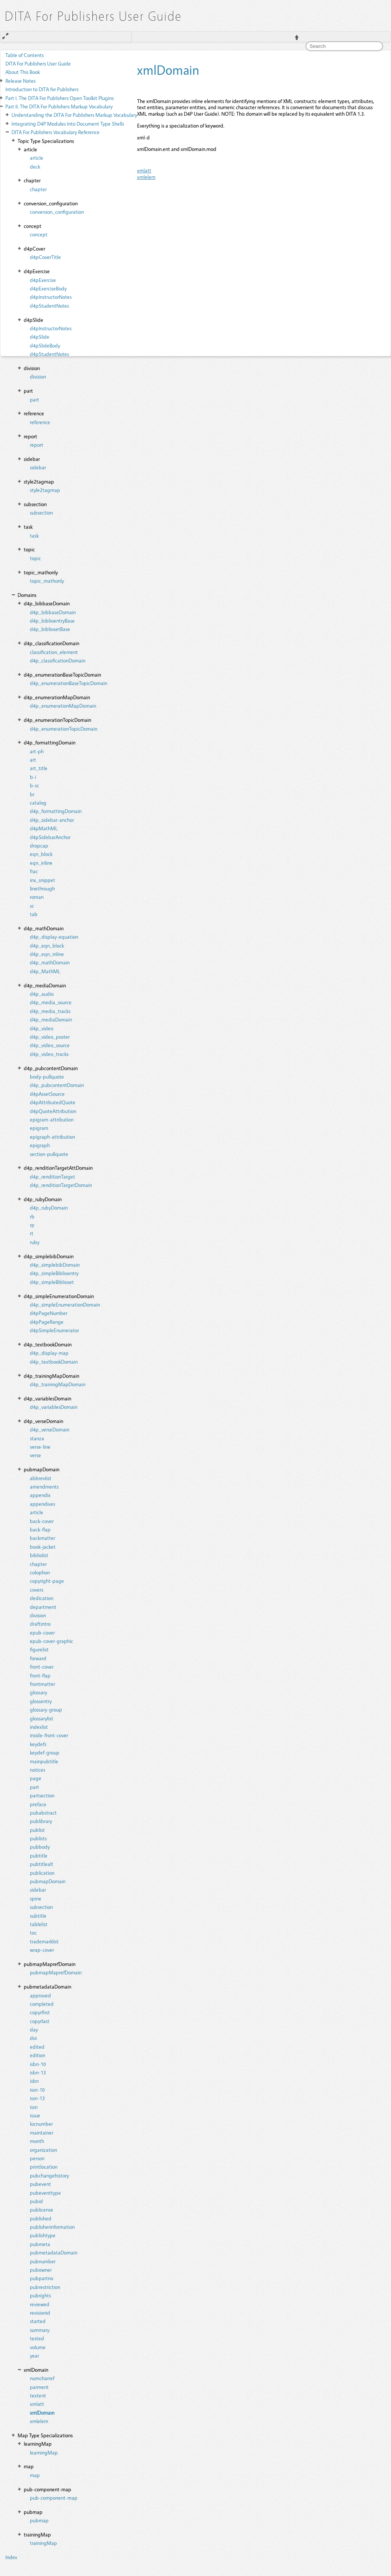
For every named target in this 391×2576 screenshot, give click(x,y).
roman (37, 897)
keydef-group (44, 1752)
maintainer (41, 2132)
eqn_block (41, 854)
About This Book (22, 72)
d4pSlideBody (45, 345)
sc (32, 905)
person (37, 2158)
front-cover (42, 1666)
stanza (37, 1438)
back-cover (42, 1521)
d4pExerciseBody (48, 288)
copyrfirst (40, 2012)
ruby (34, 1242)
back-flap (40, 1529)
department (43, 1607)
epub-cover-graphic (51, 1641)
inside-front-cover (49, 1735)
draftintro (40, 1623)
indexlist (39, 1726)
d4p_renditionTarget (52, 1176)
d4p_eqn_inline (47, 954)
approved (40, 1995)
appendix (40, 1495)
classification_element (54, 652)
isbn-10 (38, 2064)
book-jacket (43, 1546)
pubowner (41, 2269)
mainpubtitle (44, 1761)
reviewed (39, 2304)
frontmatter (42, 1684)
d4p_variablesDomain (53, 1407)
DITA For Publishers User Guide (38, 63)
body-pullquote (47, 1076)
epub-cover (42, 1632)
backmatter (42, 1538)
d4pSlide (39, 336)
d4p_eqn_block (47, 945)
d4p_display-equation (54, 936)
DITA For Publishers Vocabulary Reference (55, 132)
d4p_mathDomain (50, 962)
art (33, 759)
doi (33, 2038)
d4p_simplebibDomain (55, 1264)
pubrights (40, 2295)
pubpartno (41, 2278)
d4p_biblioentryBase (52, 620)
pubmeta (40, 2244)
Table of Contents (24, 55)
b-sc (34, 785)
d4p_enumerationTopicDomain (63, 728)
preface (38, 1804)
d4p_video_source (50, 1045)
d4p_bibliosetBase (50, 629)
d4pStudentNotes (49, 305)
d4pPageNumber (48, 1313)
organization (43, 2149)
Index (11, 2557)
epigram (39, 1128)
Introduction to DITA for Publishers (42, 89)
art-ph (37, 751)
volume (38, 2347)
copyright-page (47, 1580)
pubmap (39, 2520)
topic (35, 558)
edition (37, 2055)
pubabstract (43, 1812)
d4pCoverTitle (45, 257)
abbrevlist (40, 1478)
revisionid (40, 2312)
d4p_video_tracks (49, 1054)
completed (42, 2003)
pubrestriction (45, 2287)
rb (32, 1216)
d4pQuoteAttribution (53, 1111)
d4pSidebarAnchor (50, 837)
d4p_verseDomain (49, 1429)
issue (35, 2115)
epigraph (40, 1145)
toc (33, 1932)
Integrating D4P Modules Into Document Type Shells (67, 123)
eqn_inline (41, 862)
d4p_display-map (49, 1352)
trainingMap (43, 2543)
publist (37, 1830)
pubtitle (38, 1855)
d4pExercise (43, 280)
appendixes (42, 1503)
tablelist (38, 1924)
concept (38, 234)
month (37, 2141)
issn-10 (37, 2089)
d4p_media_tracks (50, 1011)
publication (42, 1872)
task (34, 535)
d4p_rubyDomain (49, 1207)
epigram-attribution (52, 1119)
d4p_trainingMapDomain (57, 1384)
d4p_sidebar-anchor (52, 820)
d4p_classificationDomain (57, 660)
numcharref (42, 2378)
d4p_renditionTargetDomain (61, 1185)
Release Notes (20, 80)
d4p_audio (42, 993)
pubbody (40, 1846)
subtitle (38, 1915)
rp (32, 1225)
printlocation (43, 2166)
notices (37, 1769)
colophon (40, 1572)
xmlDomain (42, 2412)
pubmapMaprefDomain (56, 1972)
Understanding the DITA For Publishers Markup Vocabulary (74, 115)
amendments (44, 1486)
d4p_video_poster (50, 1036)
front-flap (40, 1675)
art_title (38, 768)
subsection (41, 512)
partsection (42, 1795)
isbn (34, 2081)
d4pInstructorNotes (51, 297)
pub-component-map (53, 2497)
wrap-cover (42, 1949)
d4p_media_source (51, 1002)
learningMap (44, 2452)
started (38, 2321)
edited (37, 2046)
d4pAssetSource (47, 1093)
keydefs (38, 1744)
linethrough (42, 888)
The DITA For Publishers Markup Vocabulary (59, 106)
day (34, 2029)
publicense (41, 2209)
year (34, 2355)
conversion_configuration (57, 211)
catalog (38, 802)
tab (34, 914)
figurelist (39, 1649)
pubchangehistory (49, 2175)
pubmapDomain (47, 1881)
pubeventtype (45, 2192)
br (32, 794)
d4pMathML (44, 828)
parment (39, 2387)
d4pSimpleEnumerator (54, 1330)
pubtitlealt (41, 1864)
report (36, 444)
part (34, 399)
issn (34, 2107)
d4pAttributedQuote (52, 1102)
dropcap (39, 845)
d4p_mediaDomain (51, 1019)
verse (35, 1455)
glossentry (41, 1701)
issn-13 (37, 2098)
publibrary (41, 1821)
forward (38, 1658)
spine (35, 1898)
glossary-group (46, 1709)
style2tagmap (45, 490)
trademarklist (44, 1941)
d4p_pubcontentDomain (57, 1085)
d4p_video (41, 1028)
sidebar (38, 467)
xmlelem (39, 2421)
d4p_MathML (45, 971)
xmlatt (37, 2404)
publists (38, 1838)
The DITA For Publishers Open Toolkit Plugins (59, 98)
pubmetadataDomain (53, 2252)
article (36, 1512)
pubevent (40, 2184)
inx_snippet (42, 880)
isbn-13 (38, 2072)
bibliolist (39, 1555)
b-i (33, 777)
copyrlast (39, 2021)
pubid (36, 2201)
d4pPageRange (47, 1321)
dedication (41, 1598)
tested (37, 2338)
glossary (38, 1692)
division (38, 376)
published (40, 2218)
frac (34, 871)
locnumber (41, 2123)
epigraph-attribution (52, 1136)
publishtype (43, 2235)
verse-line (40, 1446)
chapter (38, 189)
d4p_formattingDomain (56, 811)
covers (36, 1589)
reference (40, 422)
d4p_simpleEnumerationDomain (65, 1304)
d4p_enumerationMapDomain (63, 705)
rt (31, 1233)
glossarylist (41, 1718)
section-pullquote (49, 1154)
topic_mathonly (47, 580)
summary (39, 2330)
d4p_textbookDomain (54, 1361)
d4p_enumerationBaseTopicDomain (68, 683)
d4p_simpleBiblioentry (54, 1273)
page (35, 1778)
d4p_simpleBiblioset (52, 1282)
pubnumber (43, 2261)
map (35, 2475)
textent (38, 2395)
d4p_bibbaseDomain (53, 612)
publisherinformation (52, 2226)
